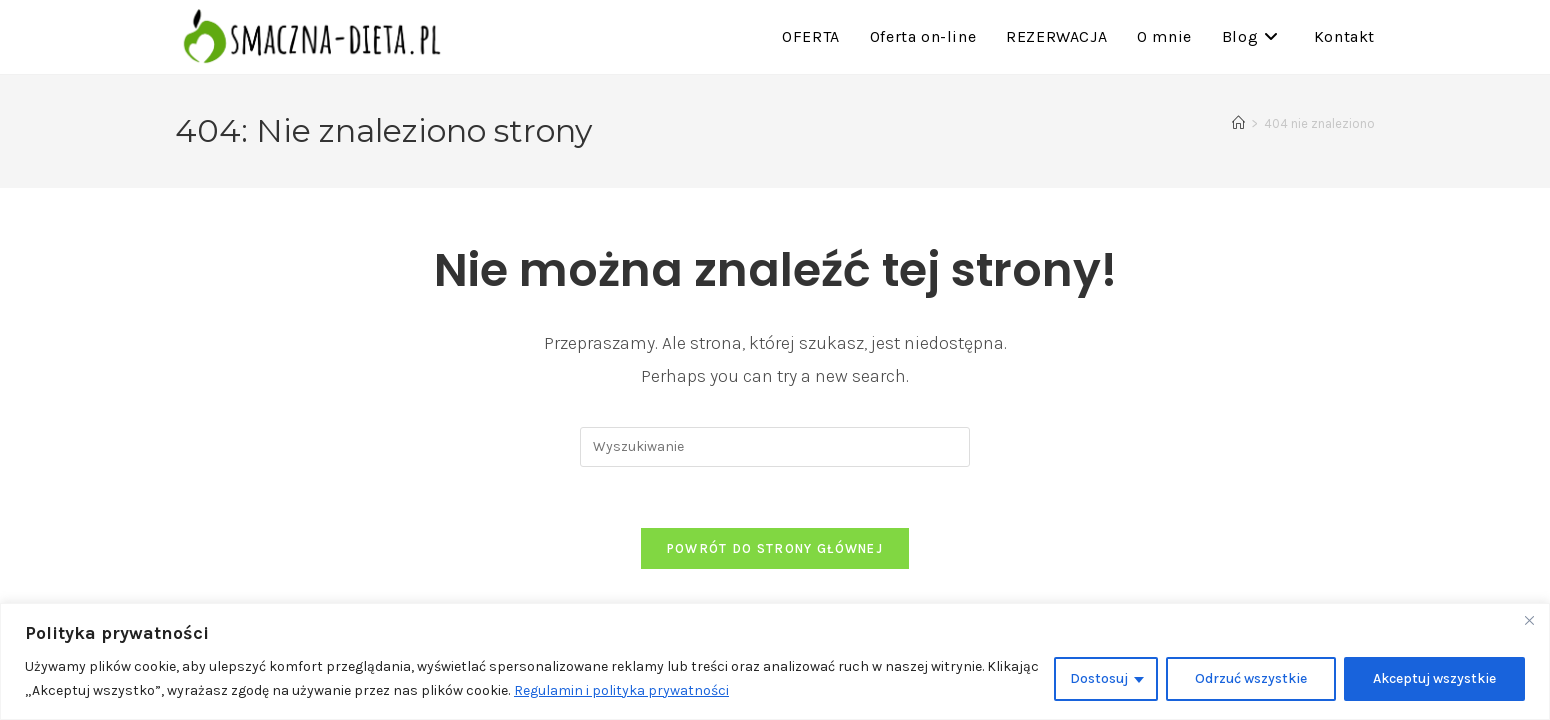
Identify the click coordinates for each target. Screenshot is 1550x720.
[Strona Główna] (1238, 123)
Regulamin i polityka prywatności (621, 690)
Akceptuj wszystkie (1434, 678)
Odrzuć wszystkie (1251, 678)
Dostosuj (1099, 678)
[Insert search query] (775, 447)
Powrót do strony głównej (775, 548)
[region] (775, 661)
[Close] (1529, 620)
